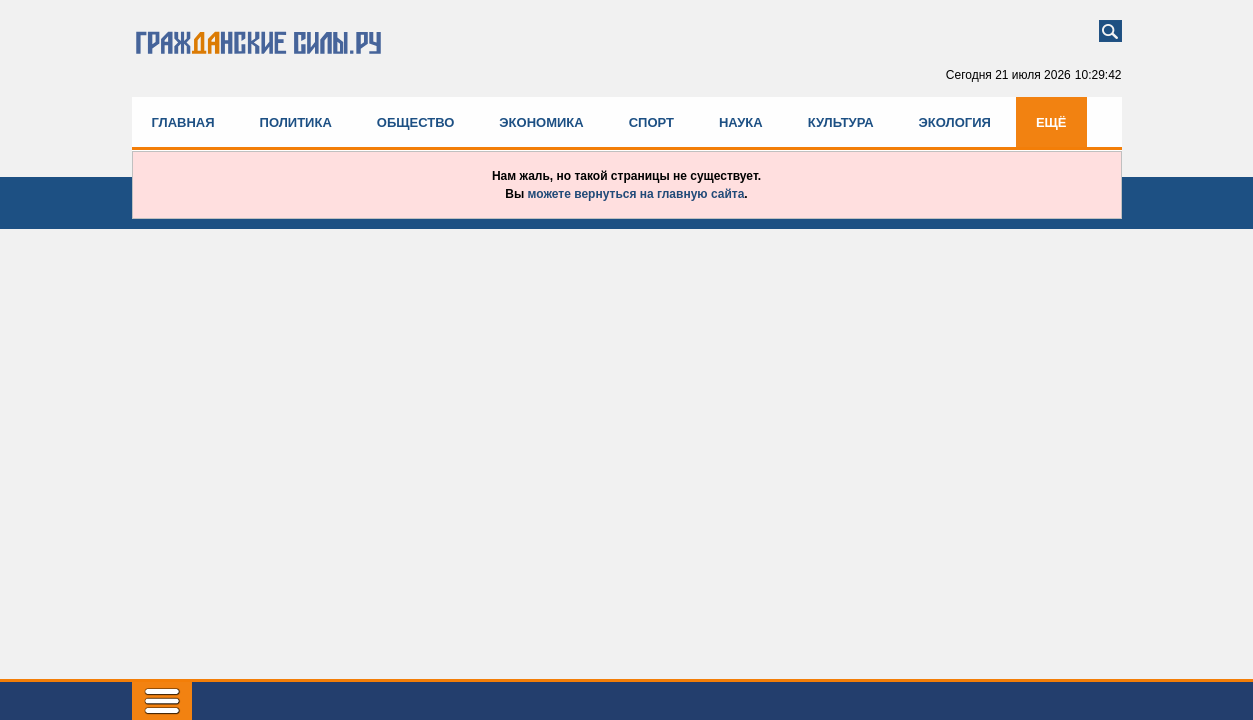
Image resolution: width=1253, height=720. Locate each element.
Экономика (541, 122)
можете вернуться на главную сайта (636, 194)
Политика (296, 122)
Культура (841, 122)
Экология (955, 122)
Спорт (651, 122)
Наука (741, 122)
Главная (183, 122)
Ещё (1051, 122)
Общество (416, 122)
